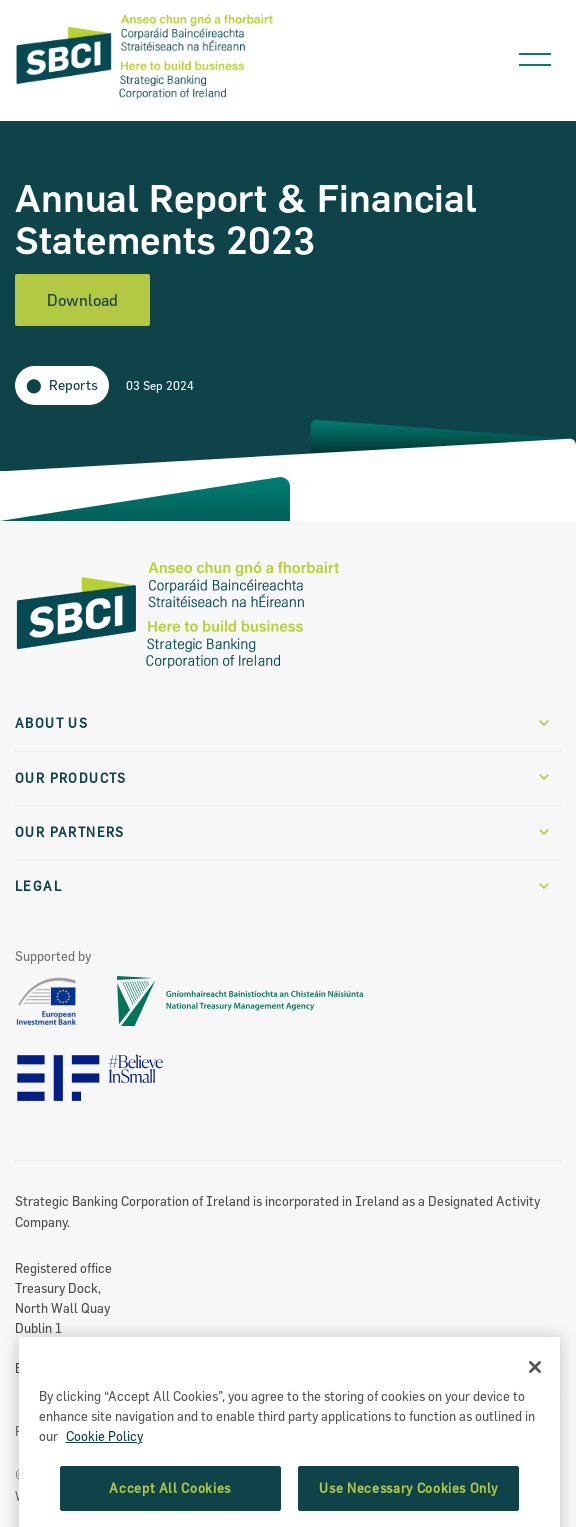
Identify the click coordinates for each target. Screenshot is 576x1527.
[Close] (535, 1424)
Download (82, 300)
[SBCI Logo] (145, 100)
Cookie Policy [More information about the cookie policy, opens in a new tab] (104, 1493)
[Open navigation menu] (535, 54)
